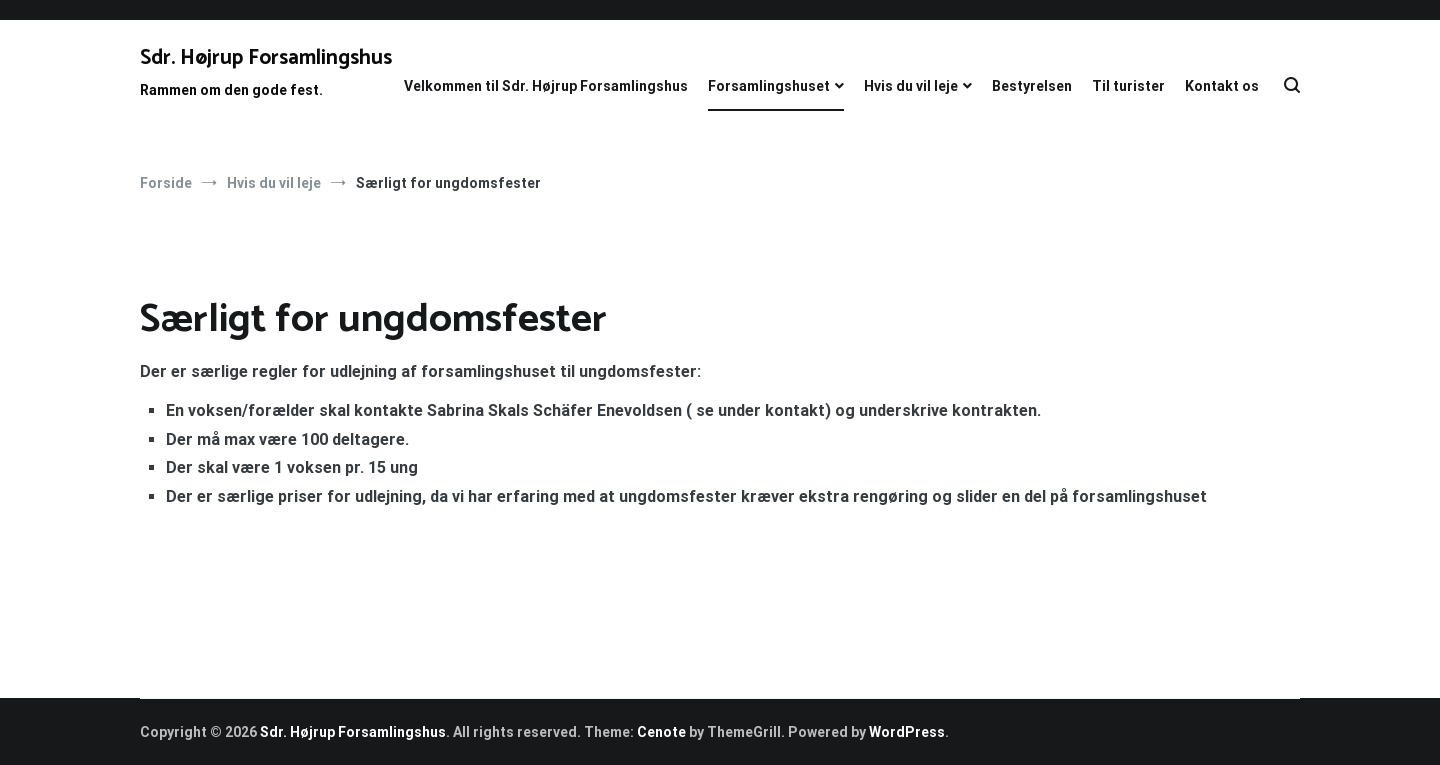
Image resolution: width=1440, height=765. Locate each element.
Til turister (1128, 86)
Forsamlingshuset (769, 86)
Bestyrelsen (1032, 86)
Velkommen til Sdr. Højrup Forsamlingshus (546, 86)
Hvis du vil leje (911, 86)
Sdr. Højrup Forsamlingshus (266, 58)
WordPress (907, 732)
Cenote (661, 732)
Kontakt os (1222, 86)
